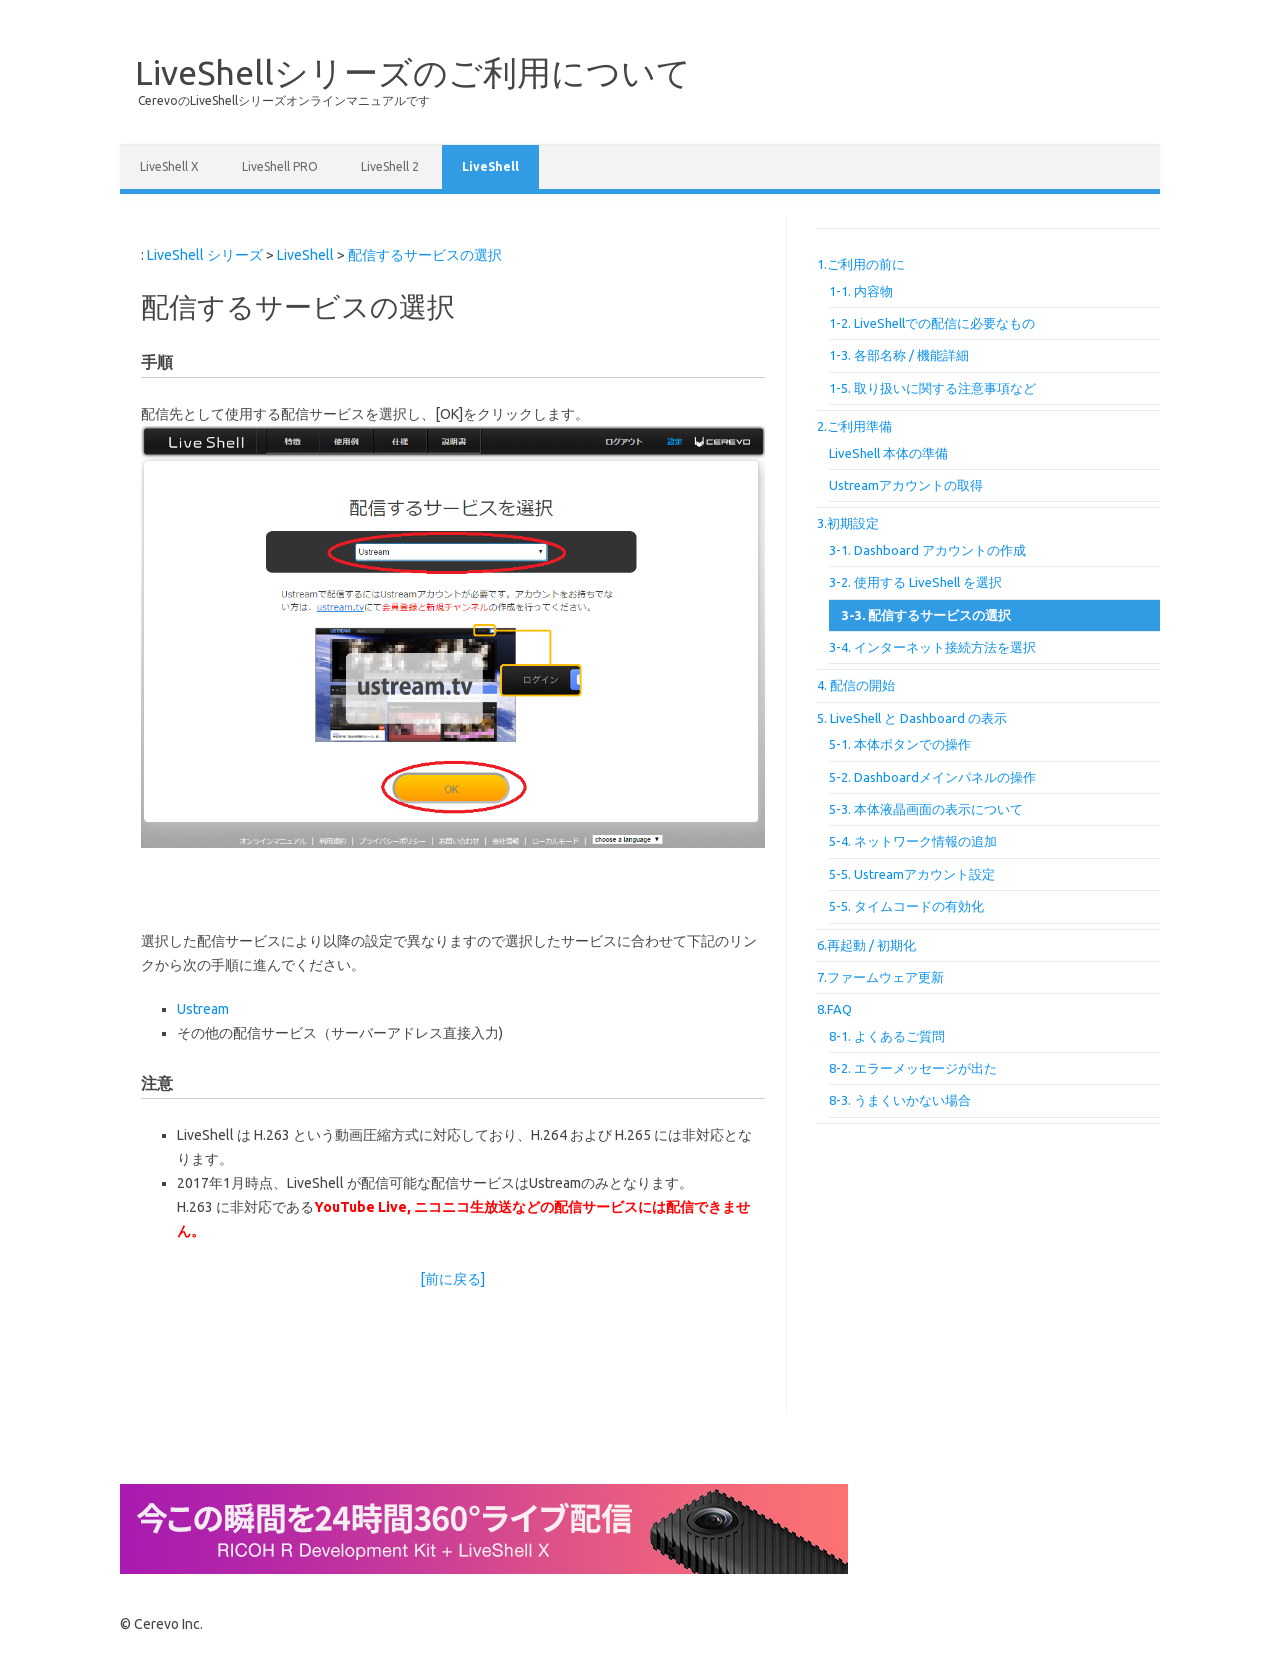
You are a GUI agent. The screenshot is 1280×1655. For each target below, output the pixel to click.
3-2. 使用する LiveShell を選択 (915, 582)
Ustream (203, 1009)
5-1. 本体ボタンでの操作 (900, 744)
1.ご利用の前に (861, 264)
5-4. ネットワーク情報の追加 (913, 841)
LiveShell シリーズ (205, 255)
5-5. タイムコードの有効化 (906, 906)
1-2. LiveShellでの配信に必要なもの (932, 323)
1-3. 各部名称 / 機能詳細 (899, 355)
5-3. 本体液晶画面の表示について (926, 809)
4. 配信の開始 (856, 685)
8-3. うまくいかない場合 (900, 1100)
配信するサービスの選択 (425, 255)
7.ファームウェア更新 (880, 977)
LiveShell (490, 166)
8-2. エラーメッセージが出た (913, 1068)
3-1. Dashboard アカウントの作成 (927, 550)
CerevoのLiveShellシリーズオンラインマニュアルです (284, 100)
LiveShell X (169, 166)
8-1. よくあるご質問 (887, 1036)
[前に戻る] (452, 1279)
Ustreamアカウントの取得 (906, 485)
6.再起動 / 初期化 (866, 945)
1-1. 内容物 (861, 291)
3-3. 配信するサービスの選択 (926, 615)
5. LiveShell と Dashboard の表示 (912, 718)
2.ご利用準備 (854, 426)
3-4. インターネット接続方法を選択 (932, 647)
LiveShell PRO (280, 166)
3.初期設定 (848, 523)
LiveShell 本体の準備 (888, 453)
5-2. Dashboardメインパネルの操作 (932, 777)
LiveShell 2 (390, 166)
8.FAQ (834, 1009)
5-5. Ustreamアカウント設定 (912, 874)
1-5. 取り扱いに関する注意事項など (932, 388)
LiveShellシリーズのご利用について (413, 72)
